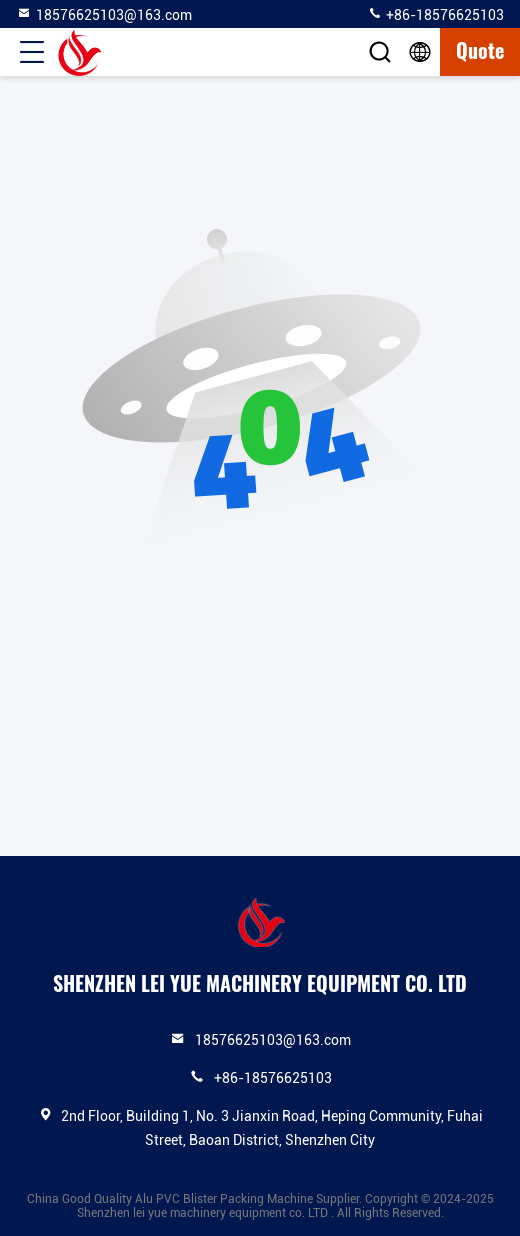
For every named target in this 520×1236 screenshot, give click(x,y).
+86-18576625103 (435, 14)
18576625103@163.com (104, 14)
